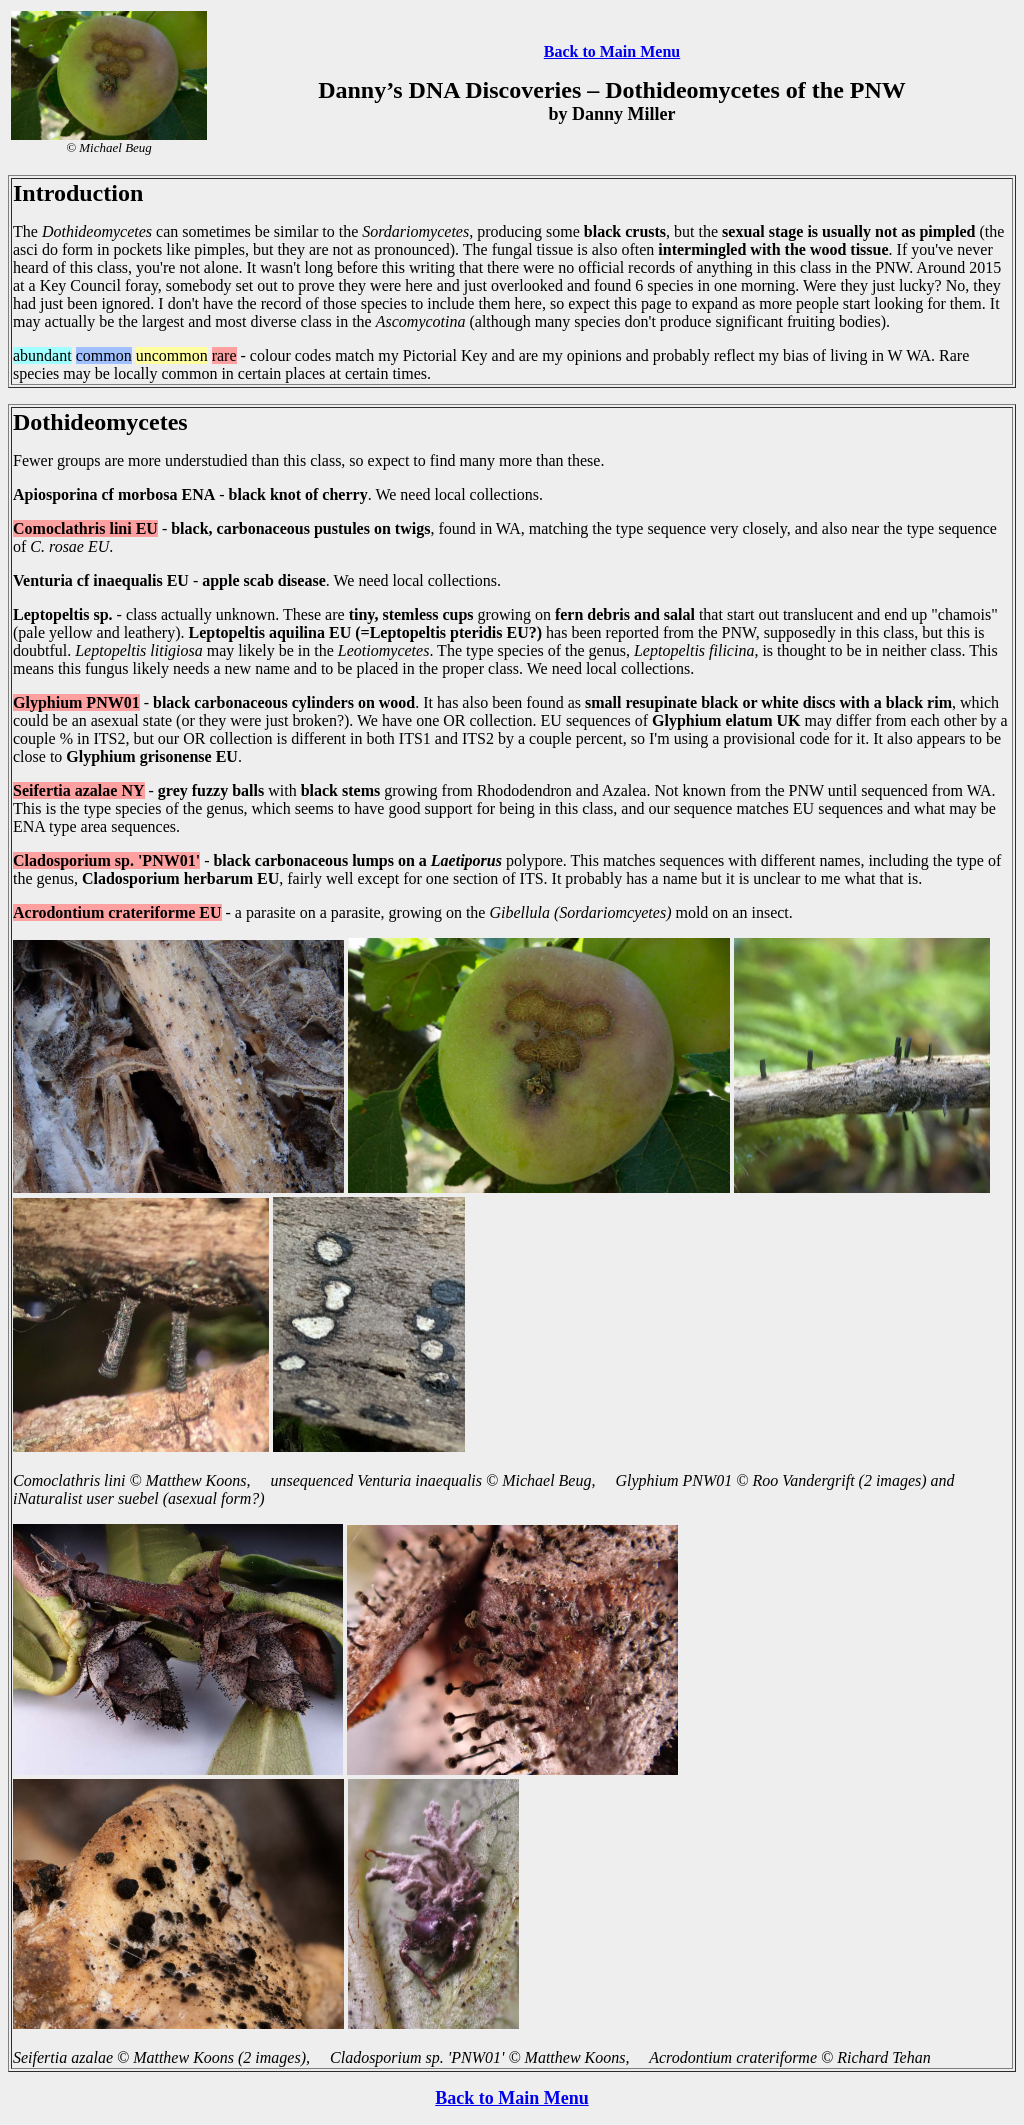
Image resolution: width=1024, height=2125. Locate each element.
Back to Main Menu (612, 51)
